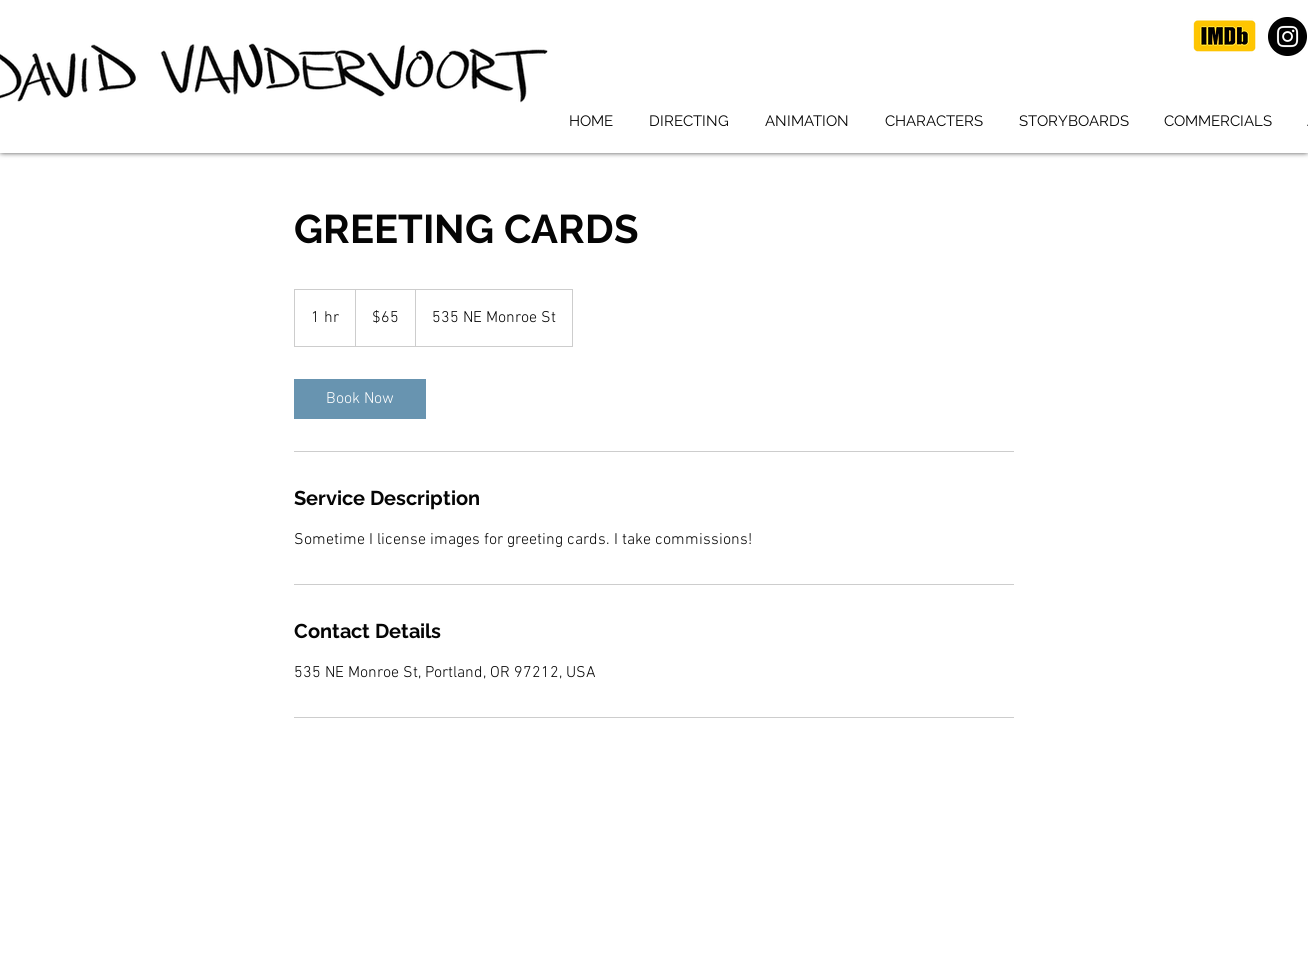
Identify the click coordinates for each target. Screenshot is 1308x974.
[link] (360, 399)
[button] (689, 121)
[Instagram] (1287, 36)
